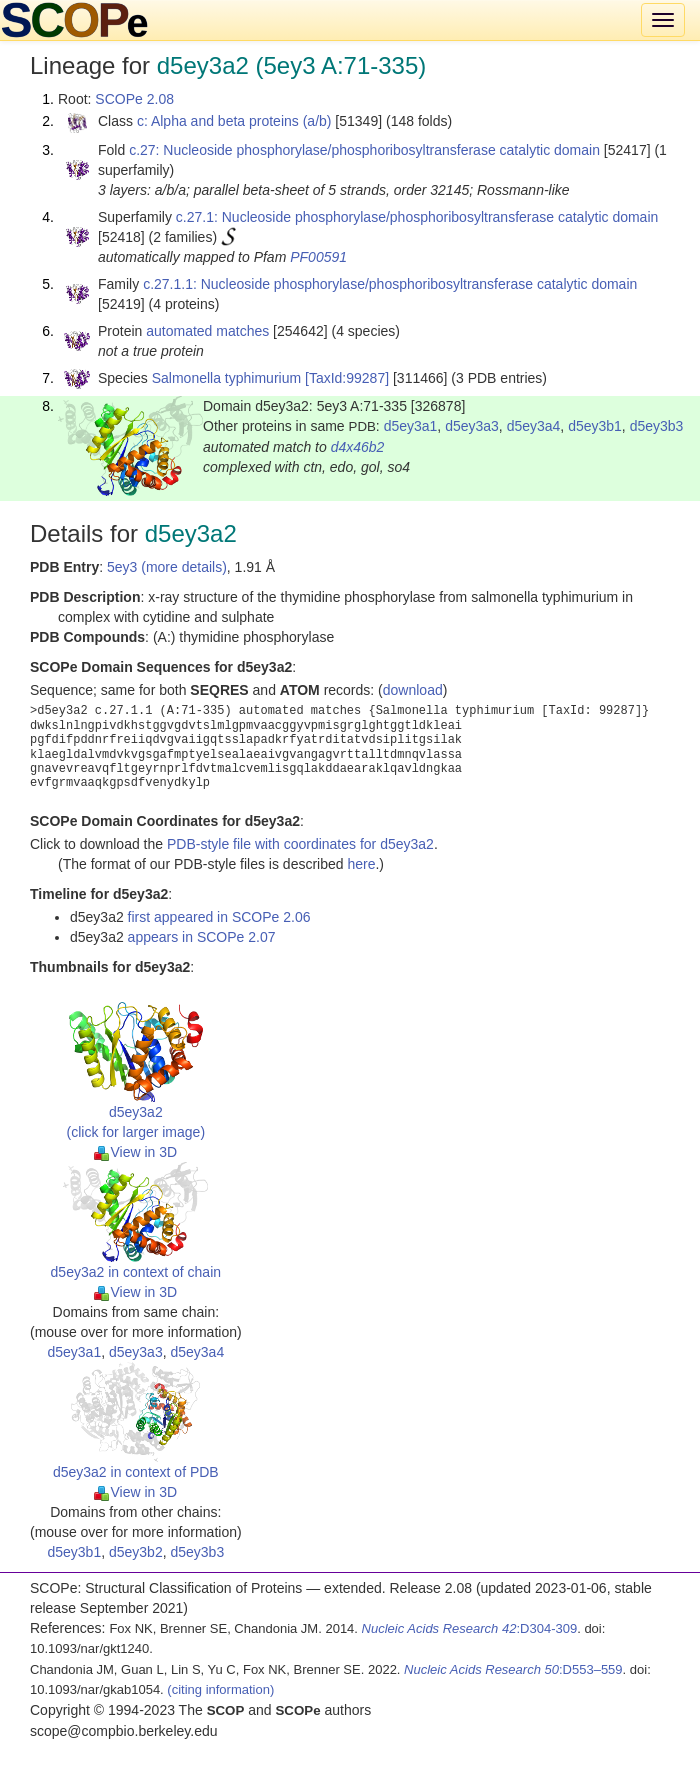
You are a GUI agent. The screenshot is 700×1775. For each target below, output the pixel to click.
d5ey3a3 (472, 426)
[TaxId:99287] (347, 378)
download (413, 690)
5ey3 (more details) (167, 567)
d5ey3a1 (411, 426)
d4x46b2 (358, 447)
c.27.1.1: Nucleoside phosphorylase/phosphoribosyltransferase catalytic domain (390, 284)
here (361, 864)
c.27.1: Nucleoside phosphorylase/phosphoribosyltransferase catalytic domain (417, 217)
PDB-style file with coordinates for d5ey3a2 (300, 844)
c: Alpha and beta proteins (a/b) (234, 121)
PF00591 (318, 257)
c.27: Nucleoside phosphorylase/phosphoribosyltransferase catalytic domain (364, 150)
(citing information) (220, 1689)
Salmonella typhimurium (226, 378)
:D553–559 (513, 1669)
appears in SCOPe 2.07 (202, 937)
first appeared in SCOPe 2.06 (219, 917)
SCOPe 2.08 (134, 99)
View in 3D (135, 1152)
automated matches (207, 331)
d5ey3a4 (534, 426)
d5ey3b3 (657, 426)
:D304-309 (470, 1628)
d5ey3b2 (136, 1552)
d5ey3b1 (595, 426)
